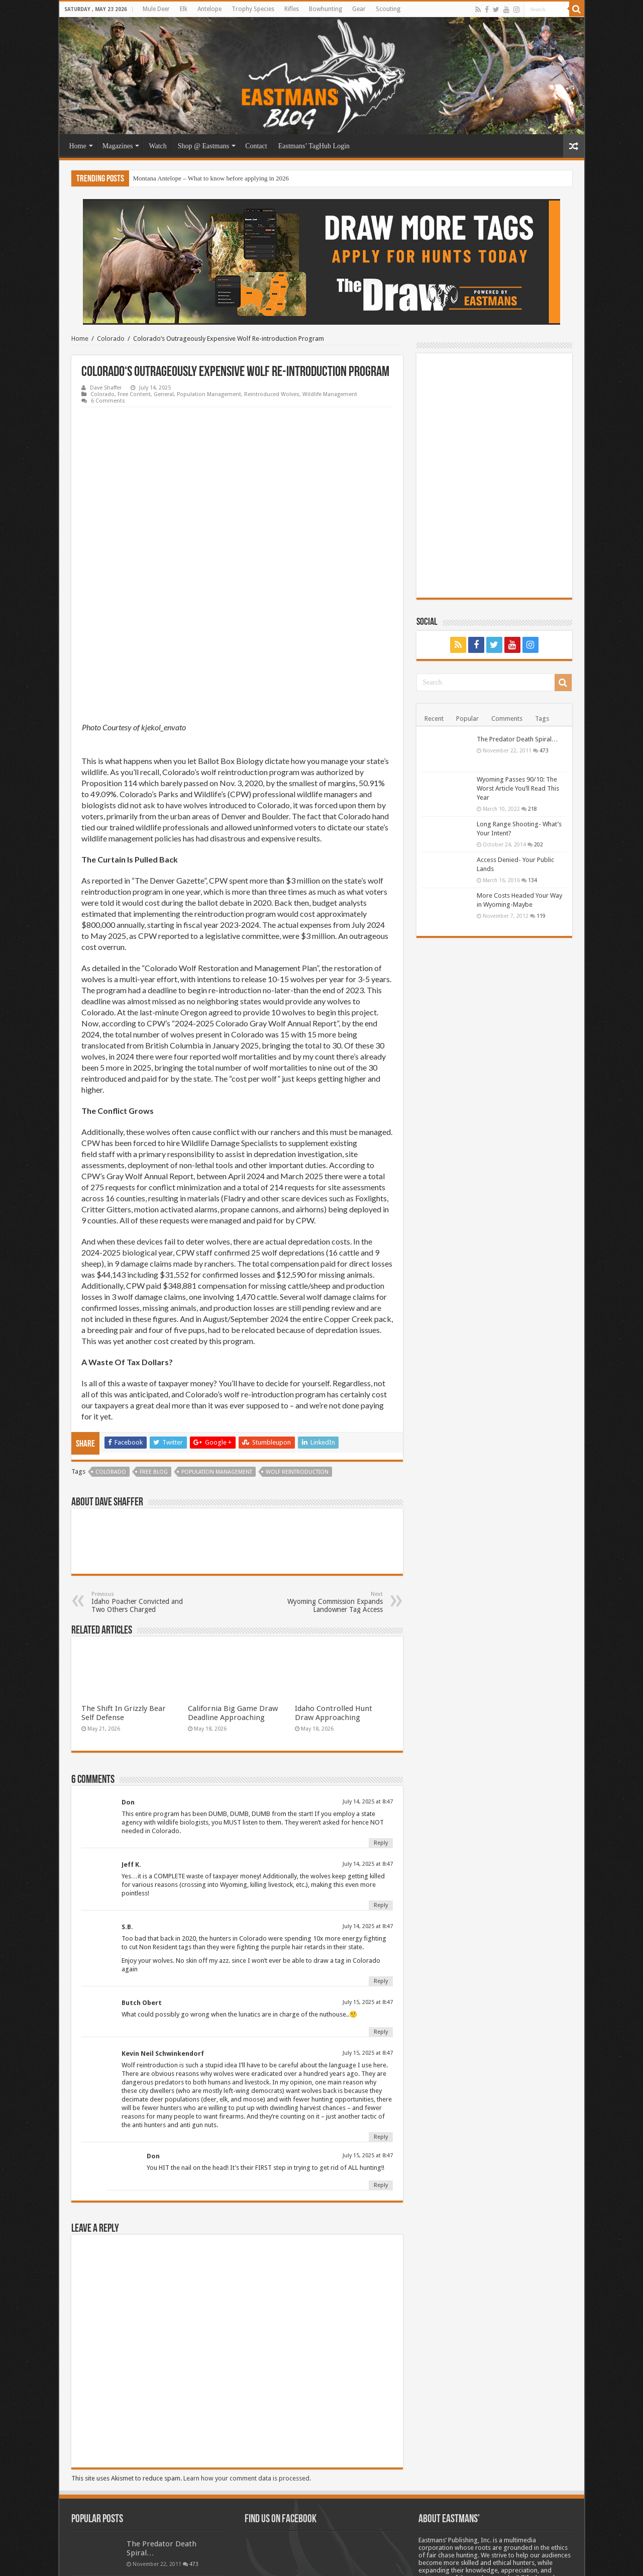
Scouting (388, 9)
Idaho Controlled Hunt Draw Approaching (333, 1577)
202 (538, 844)
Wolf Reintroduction (297, 1336)
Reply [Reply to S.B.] (381, 1845)
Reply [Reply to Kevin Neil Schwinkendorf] (381, 2001)
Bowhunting (325, 9)
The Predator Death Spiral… (517, 739)
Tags (542, 718)
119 (541, 916)
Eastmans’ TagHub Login (314, 146)
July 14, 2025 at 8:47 (368, 1666)
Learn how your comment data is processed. (247, 2342)
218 (532, 809)
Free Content (134, 394)
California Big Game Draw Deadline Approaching (233, 1577)
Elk (183, 9)
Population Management (209, 394)
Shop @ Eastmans (203, 146)
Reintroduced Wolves (271, 394)
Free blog (154, 1336)
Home (77, 146)
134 (532, 880)
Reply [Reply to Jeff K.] (381, 1769)
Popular (467, 718)
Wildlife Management (329, 394)
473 (544, 750)
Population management (216, 1336)
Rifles (291, 9)
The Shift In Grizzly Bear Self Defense (123, 1577)
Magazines (117, 146)
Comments (506, 718)
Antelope (209, 9)
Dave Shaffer (106, 388)
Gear (359, 9)
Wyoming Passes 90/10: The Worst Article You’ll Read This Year (518, 788)
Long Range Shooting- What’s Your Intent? (165, 2497)
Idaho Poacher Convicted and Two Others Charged (142, 1466)
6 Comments (108, 401)
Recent (434, 718)
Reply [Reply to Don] (381, 1707)
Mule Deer (156, 9)
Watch (157, 146)
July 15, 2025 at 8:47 (368, 1866)
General (164, 394)
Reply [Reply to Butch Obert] (381, 1896)
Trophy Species (253, 9)
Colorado (111, 338)
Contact (256, 146)
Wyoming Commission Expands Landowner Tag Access (331, 1466)
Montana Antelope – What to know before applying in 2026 (211, 178)
